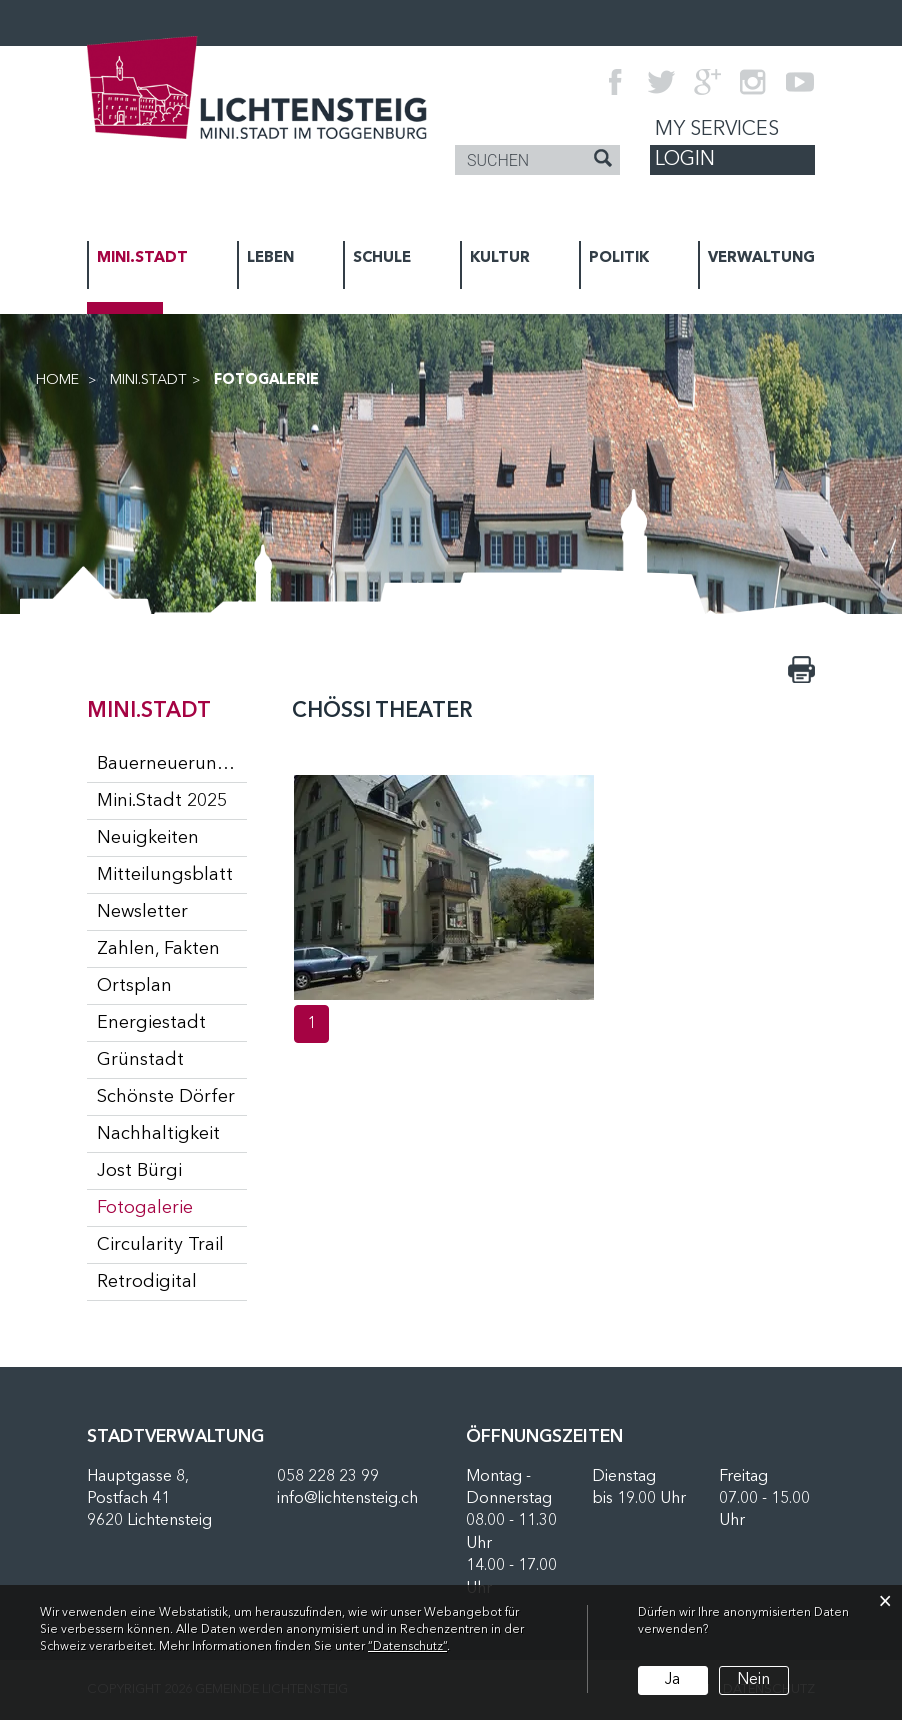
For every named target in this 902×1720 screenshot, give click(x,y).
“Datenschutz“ (407, 1647)
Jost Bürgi (139, 1171)
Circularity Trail (160, 1245)
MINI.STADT (142, 258)
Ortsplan (134, 986)
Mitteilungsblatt (165, 875)
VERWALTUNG (761, 258)
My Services (717, 130)
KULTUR (500, 258)
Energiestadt (151, 1023)
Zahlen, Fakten (158, 949)
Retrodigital (147, 1282)
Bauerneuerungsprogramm (172, 764)
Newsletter (142, 912)
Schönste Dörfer (166, 1097)
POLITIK (619, 258)
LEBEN (270, 258)
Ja (672, 1680)
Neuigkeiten (148, 838)
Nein (753, 1680)
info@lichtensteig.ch (347, 1499)
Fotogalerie (172, 1207)
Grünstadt (140, 1060)
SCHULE (382, 258)
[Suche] (603, 161)
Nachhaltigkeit (158, 1134)
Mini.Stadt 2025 (162, 801)
